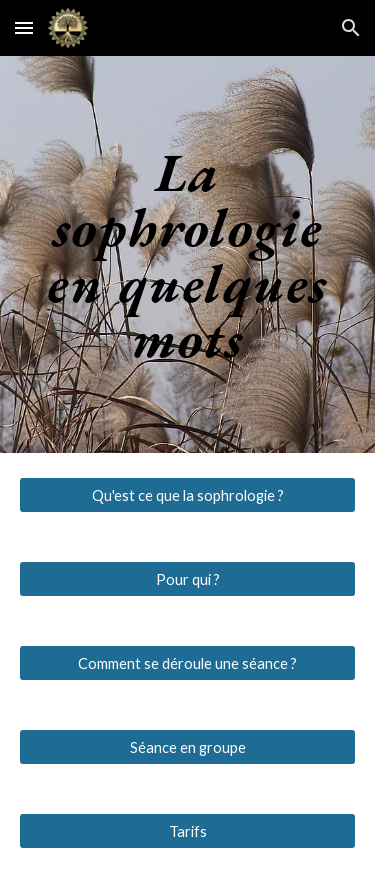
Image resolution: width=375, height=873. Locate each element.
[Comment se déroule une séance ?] (188, 663)
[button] (24, 27)
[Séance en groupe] (188, 747)
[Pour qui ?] (188, 579)
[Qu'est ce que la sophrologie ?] (188, 495)
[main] (188, 254)
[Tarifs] (188, 831)
